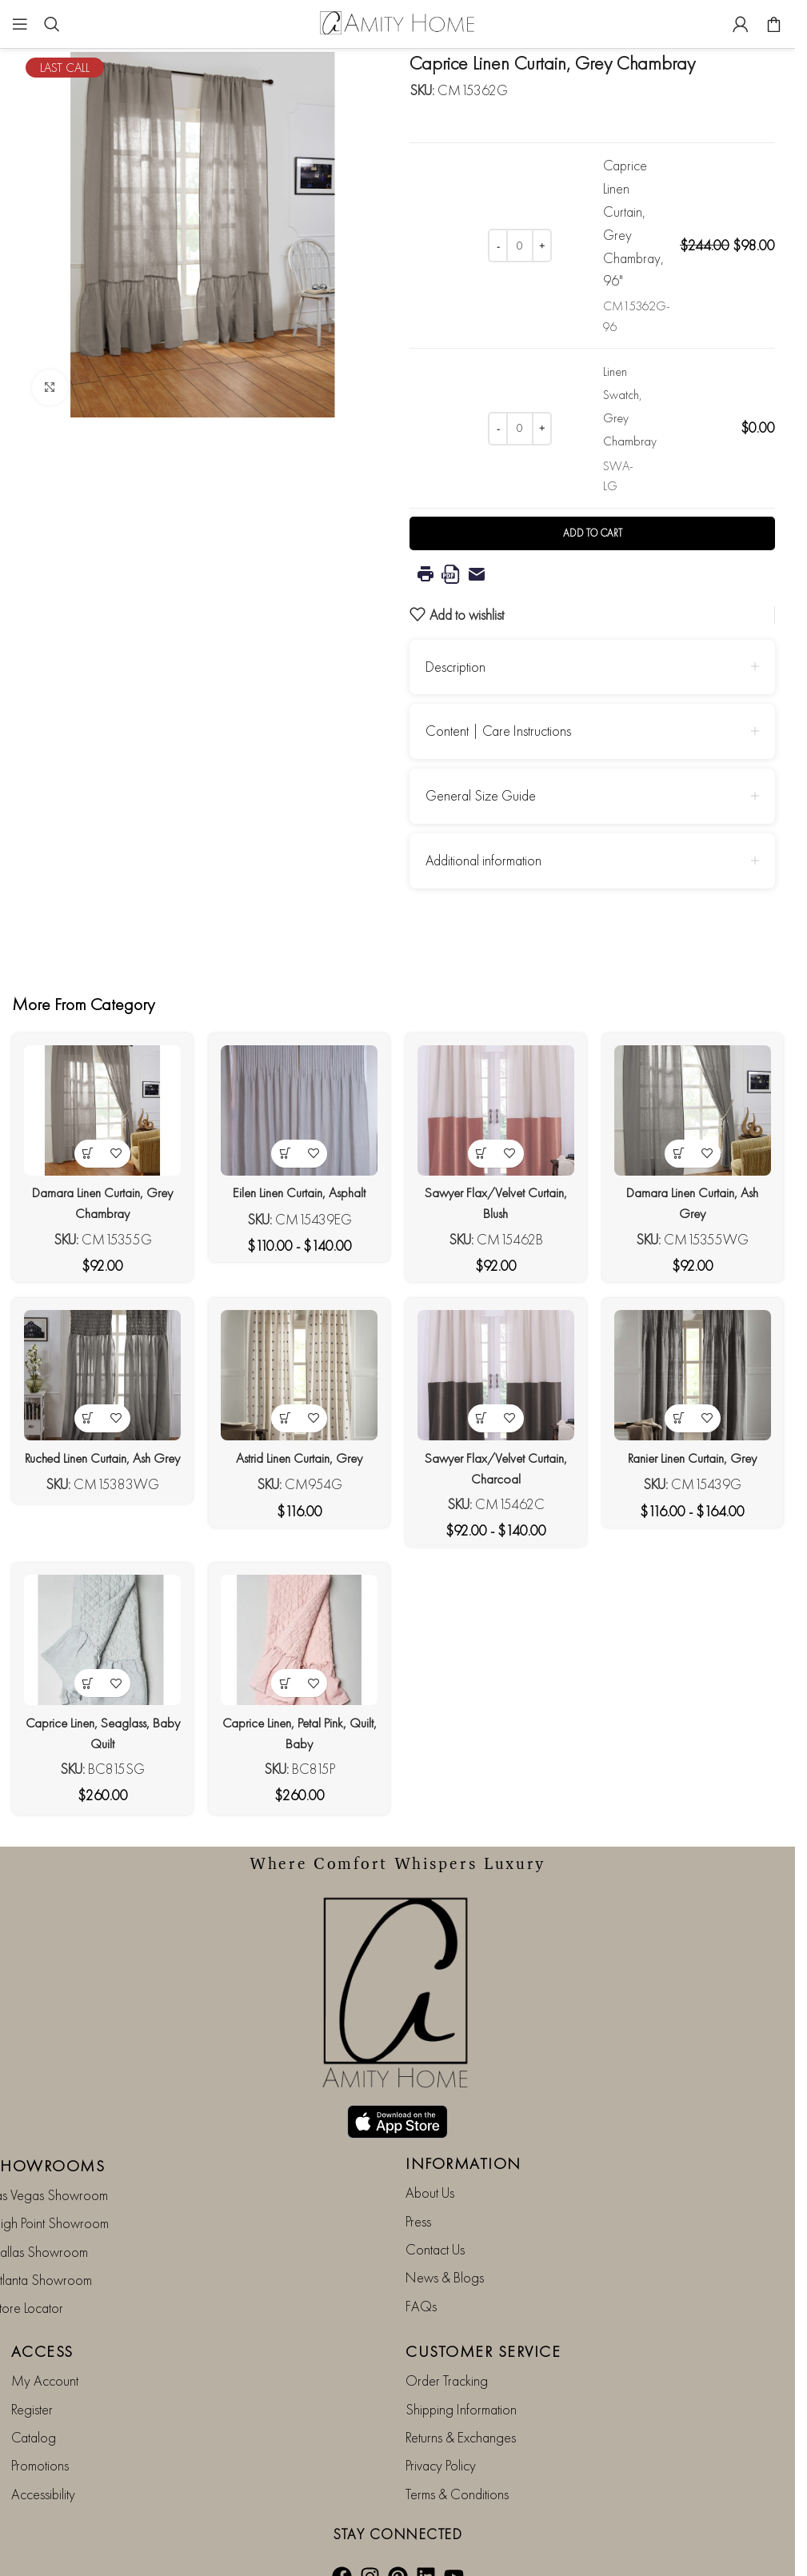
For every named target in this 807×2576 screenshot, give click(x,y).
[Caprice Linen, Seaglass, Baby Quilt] (99, 1644)
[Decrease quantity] (498, 245)
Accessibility (43, 2461)
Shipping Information (461, 2376)
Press (418, 2188)
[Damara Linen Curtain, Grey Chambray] (99, 1108)
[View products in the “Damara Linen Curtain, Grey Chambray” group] (85, 1149)
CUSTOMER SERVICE (483, 2318)
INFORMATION (463, 2130)
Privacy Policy (440, 2433)
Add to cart (592, 533)
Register (32, 2376)
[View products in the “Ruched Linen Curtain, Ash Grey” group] (85, 1417)
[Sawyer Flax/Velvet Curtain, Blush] (497, 1108)
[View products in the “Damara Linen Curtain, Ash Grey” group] (682, 1149)
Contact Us (435, 2216)
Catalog (33, 2404)
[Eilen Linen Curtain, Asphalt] (298, 1108)
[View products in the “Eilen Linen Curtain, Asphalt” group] (284, 1149)
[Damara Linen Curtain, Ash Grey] (696, 1108)
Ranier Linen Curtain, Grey (695, 1455)
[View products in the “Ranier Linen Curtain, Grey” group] (682, 1417)
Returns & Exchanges (460, 2404)
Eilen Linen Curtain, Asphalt (298, 1187)
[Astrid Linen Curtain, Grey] (298, 1376)
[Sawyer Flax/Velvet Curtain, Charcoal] (497, 1376)
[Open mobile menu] (20, 24)
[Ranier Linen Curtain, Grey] (696, 1376)
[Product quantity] (520, 245)
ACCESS (42, 2318)
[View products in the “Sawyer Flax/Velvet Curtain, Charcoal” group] (483, 1417)
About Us (429, 2160)
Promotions (40, 2433)
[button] (85, 1685)
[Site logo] (397, 22)
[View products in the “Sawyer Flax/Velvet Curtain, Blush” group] (483, 1149)
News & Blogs (444, 2245)
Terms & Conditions (457, 2461)
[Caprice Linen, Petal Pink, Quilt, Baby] (298, 1644)
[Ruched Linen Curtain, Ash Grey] (99, 1376)
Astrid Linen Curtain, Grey (298, 1455)
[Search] (52, 24)
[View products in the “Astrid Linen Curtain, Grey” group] (284, 1417)
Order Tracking (446, 2347)
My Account (44, 2347)
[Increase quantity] (542, 245)
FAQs (421, 2273)
